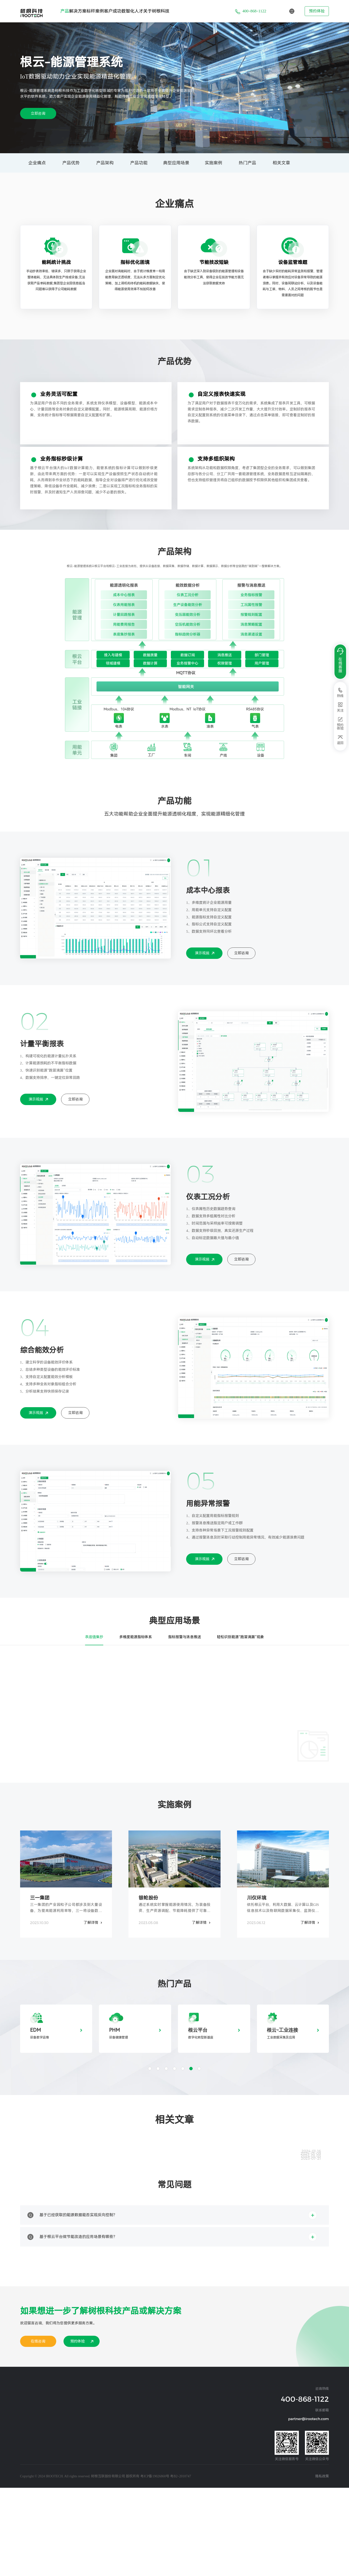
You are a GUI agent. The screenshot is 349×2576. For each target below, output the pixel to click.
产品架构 (105, 162)
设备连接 (26, 2487)
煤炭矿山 (70, 2516)
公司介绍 (158, 2479)
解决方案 (93, 11)
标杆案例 (120, 11)
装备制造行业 (73, 2479)
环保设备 (114, 2501)
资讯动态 (158, 2487)
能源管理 (26, 2509)
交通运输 (114, 2494)
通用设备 (114, 2487)
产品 (69, 11)
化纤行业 (70, 2509)
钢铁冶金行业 (73, 2494)
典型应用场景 (176, 162)
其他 (67, 2523)
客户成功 (148, 11)
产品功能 (139, 162)
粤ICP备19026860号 (154, 2564)
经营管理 (26, 2494)
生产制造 (26, 2523)
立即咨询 (38, 113)
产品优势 (71, 162)
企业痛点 (37, 162)
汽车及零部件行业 (75, 2487)
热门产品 (247, 162)
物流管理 (26, 2537)
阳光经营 (158, 2494)
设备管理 (26, 2501)
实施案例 (213, 162)
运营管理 (26, 2530)
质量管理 (26, 2545)
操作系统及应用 (30, 2479)
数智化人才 (177, 11)
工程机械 (114, 2479)
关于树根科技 (211, 11)
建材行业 (70, 2501)
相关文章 (281, 162)
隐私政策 (322, 2564)
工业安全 (26, 2516)
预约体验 (317, 11)
